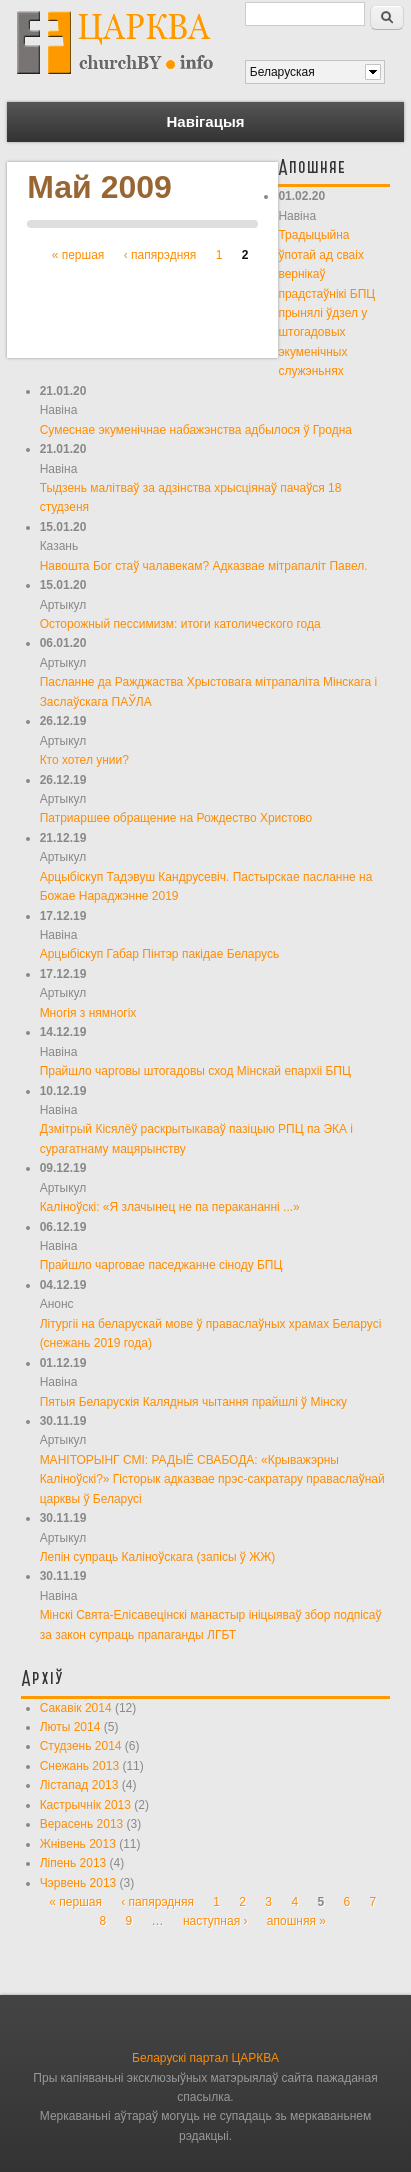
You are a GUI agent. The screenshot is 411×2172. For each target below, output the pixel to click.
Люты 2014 (70, 1727)
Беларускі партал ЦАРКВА (205, 2058)
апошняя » (296, 1921)
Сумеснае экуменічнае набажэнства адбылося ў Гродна (196, 430)
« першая (78, 255)
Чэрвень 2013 (78, 1883)
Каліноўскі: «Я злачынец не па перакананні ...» (170, 1207)
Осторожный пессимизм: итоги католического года (180, 624)
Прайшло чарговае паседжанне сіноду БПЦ (161, 1265)
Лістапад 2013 (79, 1785)
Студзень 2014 (81, 1746)
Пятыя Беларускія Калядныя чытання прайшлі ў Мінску (194, 1402)
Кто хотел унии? (84, 760)
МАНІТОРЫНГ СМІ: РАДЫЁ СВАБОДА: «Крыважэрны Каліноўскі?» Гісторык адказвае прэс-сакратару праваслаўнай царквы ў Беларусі (212, 1479)
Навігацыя (206, 121)
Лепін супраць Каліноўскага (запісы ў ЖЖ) (158, 1557)
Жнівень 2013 (78, 1844)
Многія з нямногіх (88, 1013)
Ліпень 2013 (73, 1863)
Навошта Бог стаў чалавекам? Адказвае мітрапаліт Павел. (204, 566)
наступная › (215, 1921)
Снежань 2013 (79, 1766)
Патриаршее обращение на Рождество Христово (176, 818)
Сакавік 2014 (76, 1708)
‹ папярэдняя (160, 255)
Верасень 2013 (82, 1824)
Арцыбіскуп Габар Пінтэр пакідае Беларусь (160, 954)
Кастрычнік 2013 (85, 1805)
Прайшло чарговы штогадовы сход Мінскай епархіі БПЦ (195, 1071)
